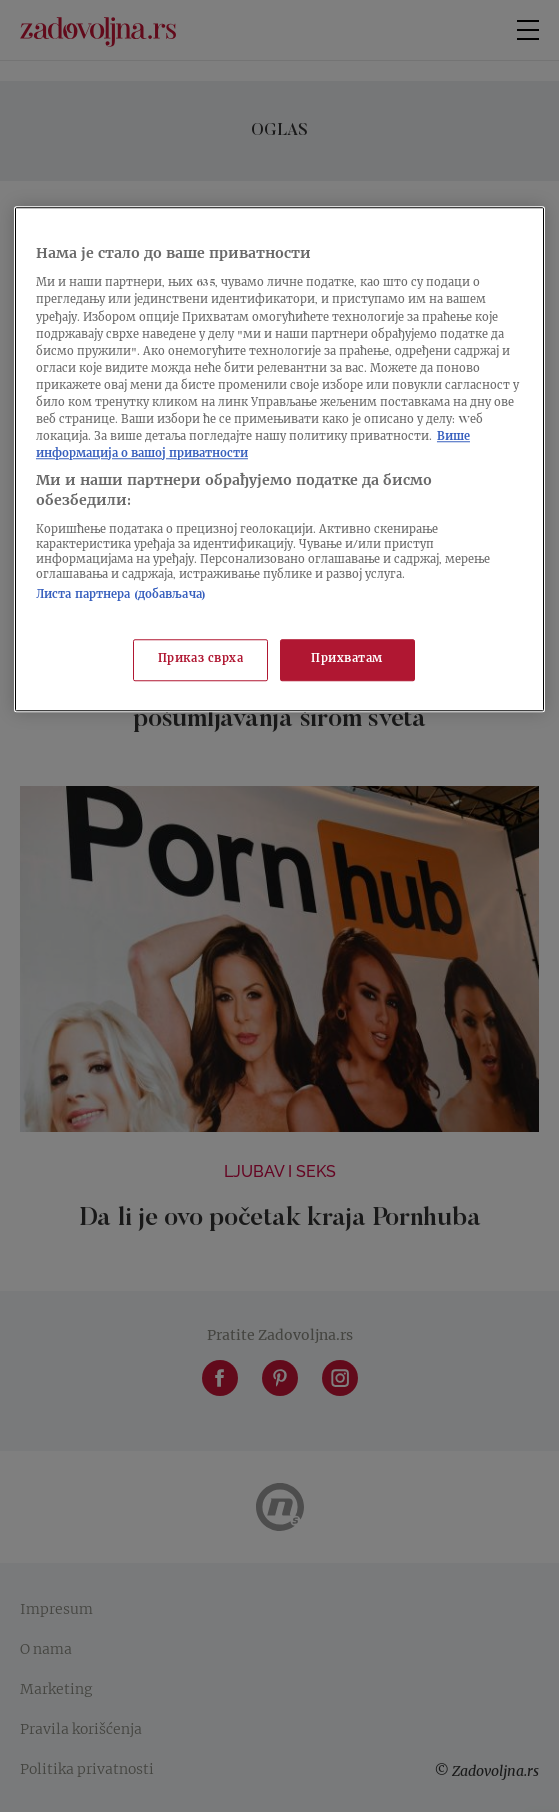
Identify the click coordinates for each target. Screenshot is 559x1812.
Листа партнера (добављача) (121, 596)
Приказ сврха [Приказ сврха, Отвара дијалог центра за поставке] (201, 659)
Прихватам (347, 659)
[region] (279, 459)
